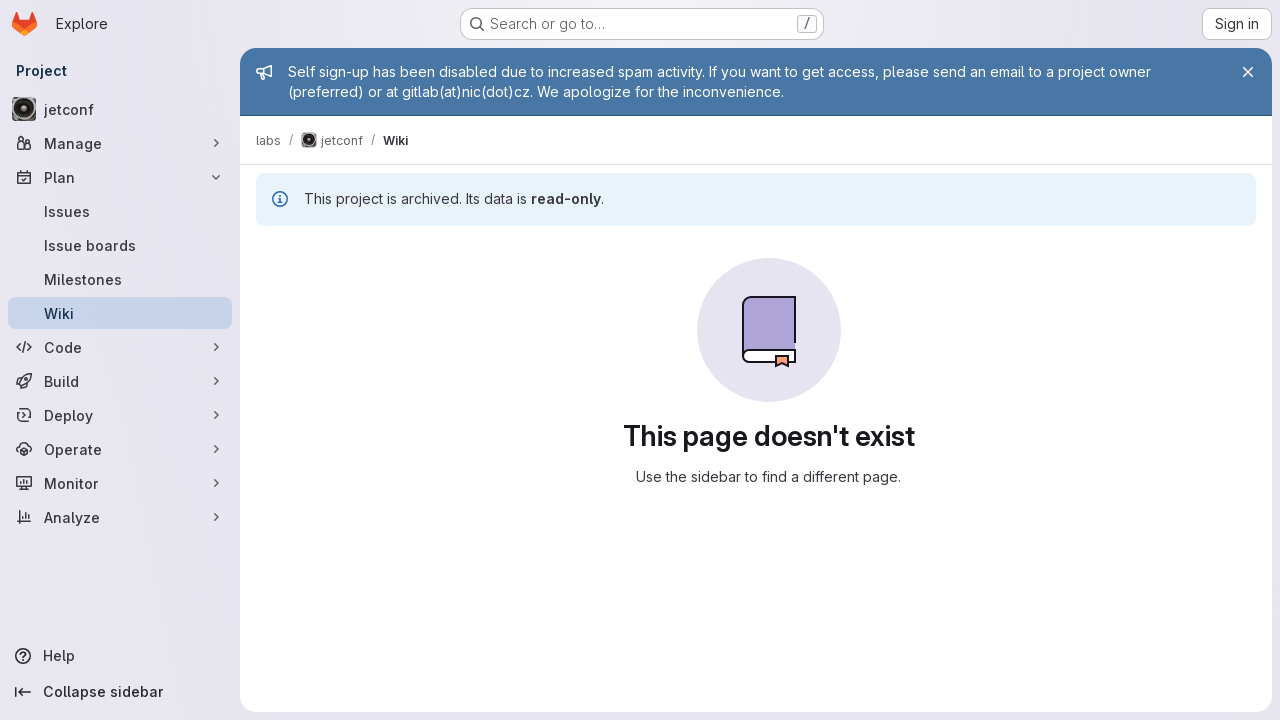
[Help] (120, 656)
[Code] (120, 347)
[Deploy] (120, 415)
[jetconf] (120, 109)
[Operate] (120, 449)
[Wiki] (120, 313)
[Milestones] (120, 279)
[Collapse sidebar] (120, 692)
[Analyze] (120, 517)
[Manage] (120, 143)
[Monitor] (120, 483)
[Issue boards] (120, 245)
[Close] (1248, 72)
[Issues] (120, 211)
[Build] (120, 381)
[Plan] (120, 177)
